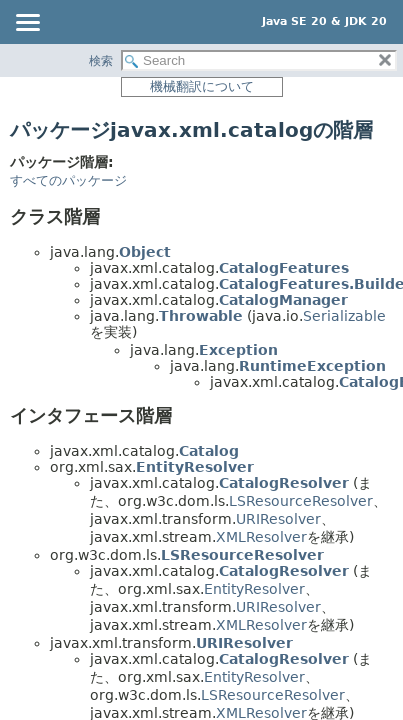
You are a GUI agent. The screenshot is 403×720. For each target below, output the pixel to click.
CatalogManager (283, 300)
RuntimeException (312, 366)
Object (145, 252)
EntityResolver (195, 467)
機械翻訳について (202, 86)
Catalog (209, 451)
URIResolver (278, 519)
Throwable (201, 316)
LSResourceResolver (301, 501)
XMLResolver (261, 537)
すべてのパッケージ (68, 180)
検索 (101, 61)
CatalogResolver (284, 483)
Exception (238, 350)
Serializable (344, 316)
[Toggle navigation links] (27, 24)
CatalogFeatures (284, 268)
